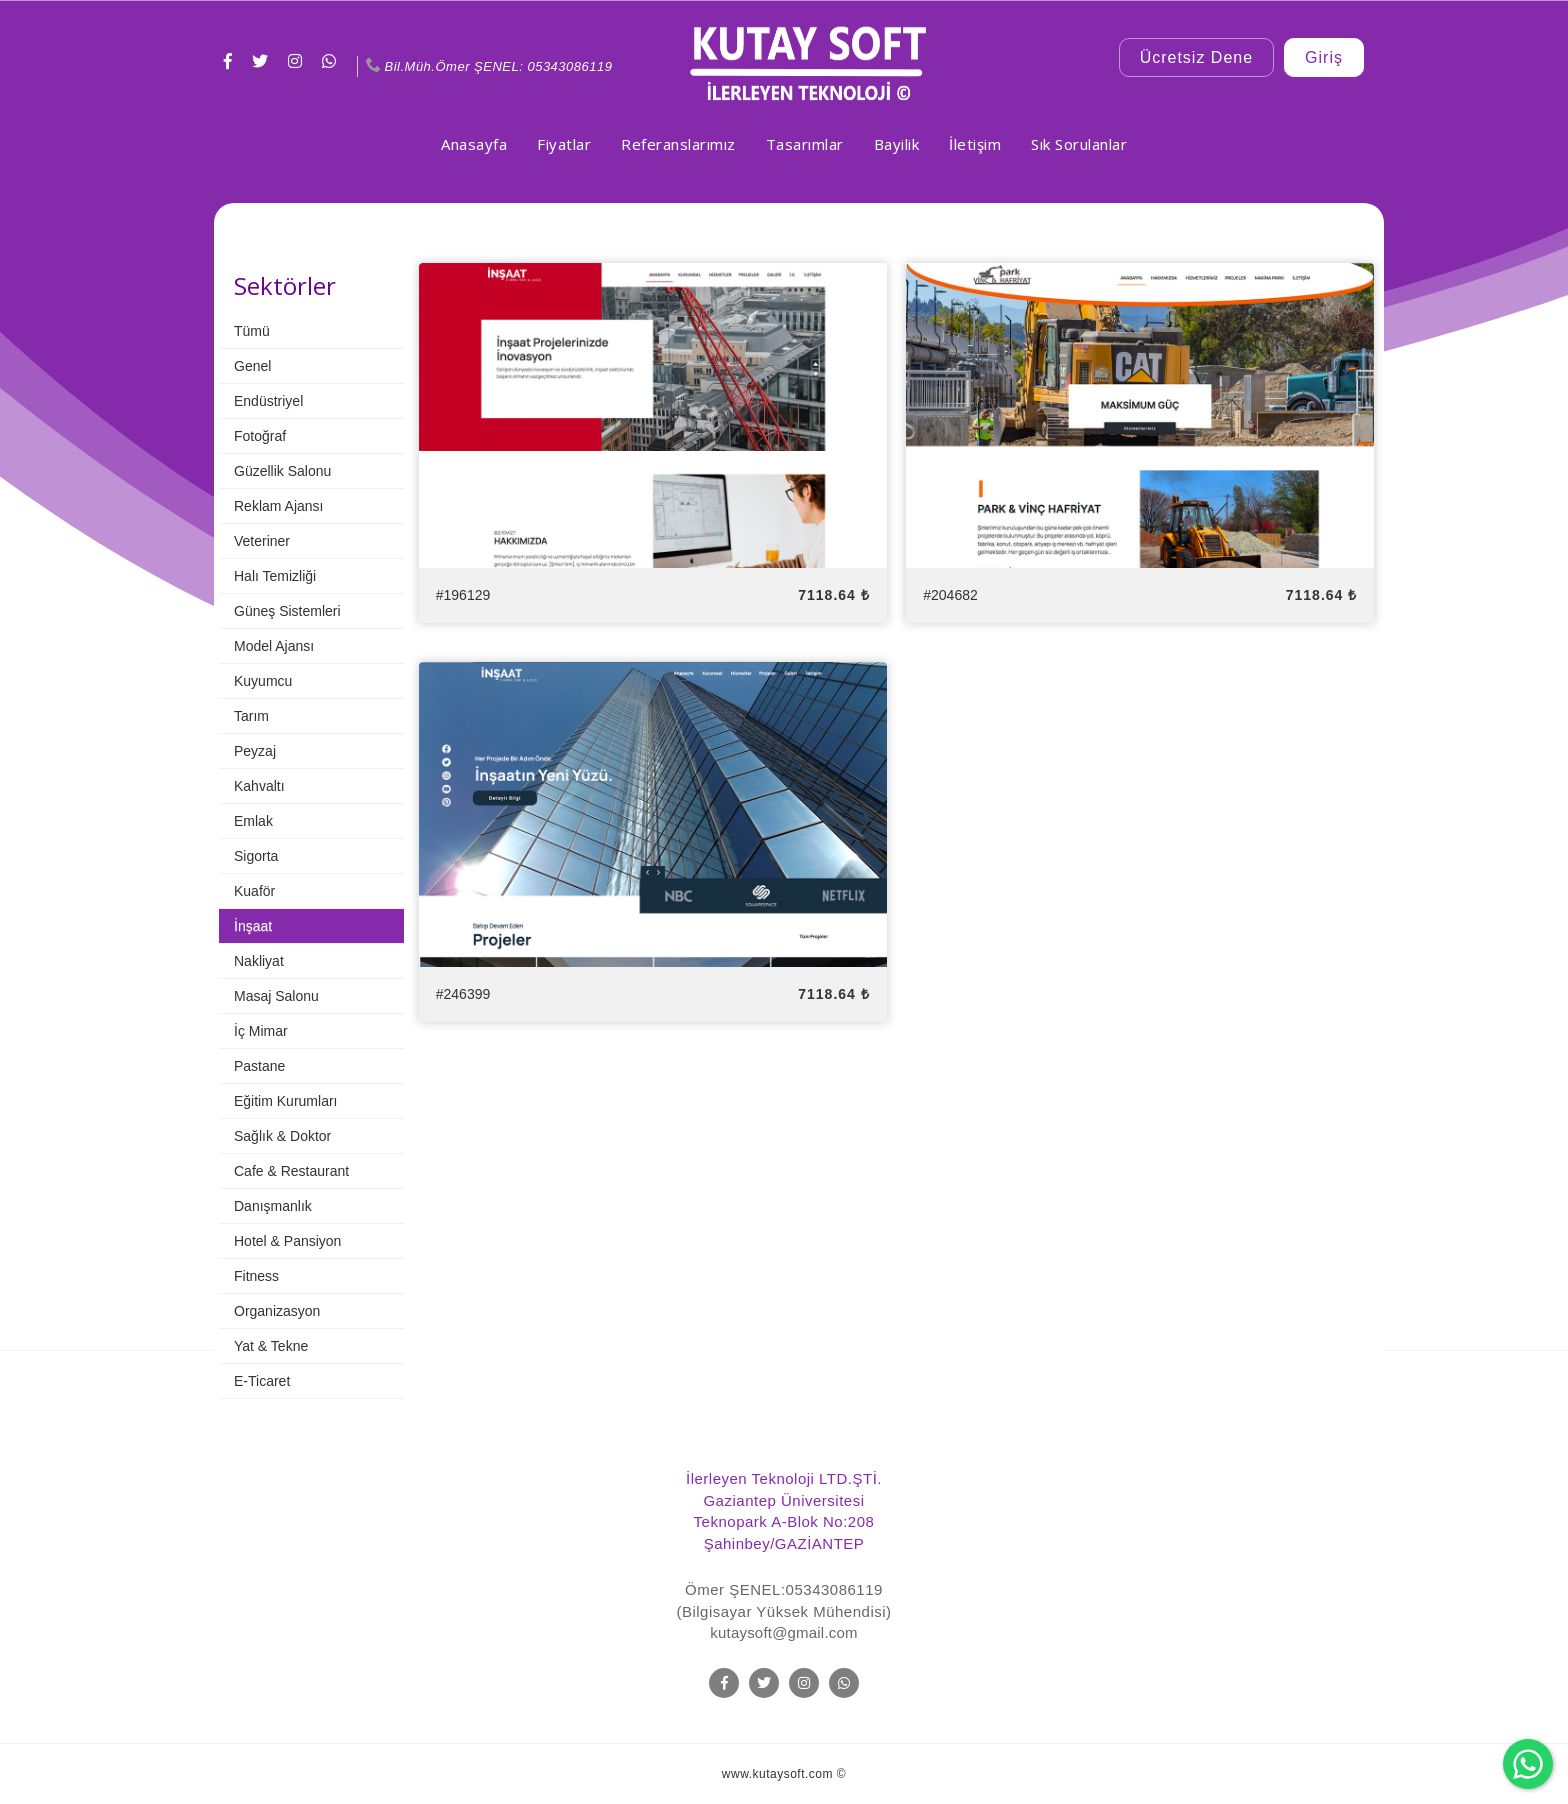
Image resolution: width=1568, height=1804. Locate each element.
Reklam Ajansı (278, 506)
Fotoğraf (260, 436)
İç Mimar (261, 1031)
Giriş (1324, 57)
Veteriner (262, 541)
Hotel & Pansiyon (287, 1241)
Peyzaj (255, 751)
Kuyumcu (263, 681)
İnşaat (253, 926)
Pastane (259, 1066)
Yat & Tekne (271, 1346)
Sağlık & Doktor (282, 1136)
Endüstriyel (268, 401)
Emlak (253, 821)
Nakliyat (259, 961)
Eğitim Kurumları (285, 1101)
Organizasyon (277, 1311)
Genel (252, 366)
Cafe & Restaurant (291, 1171)
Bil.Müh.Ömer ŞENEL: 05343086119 (487, 66)
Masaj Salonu (276, 996)
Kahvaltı (259, 786)
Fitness (256, 1276)
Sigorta (256, 856)
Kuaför (254, 891)
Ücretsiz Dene (1196, 57)
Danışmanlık (273, 1206)
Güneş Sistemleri (287, 611)
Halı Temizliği (275, 576)
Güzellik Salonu (282, 471)
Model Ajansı (274, 646)
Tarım (251, 716)
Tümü (252, 331)
